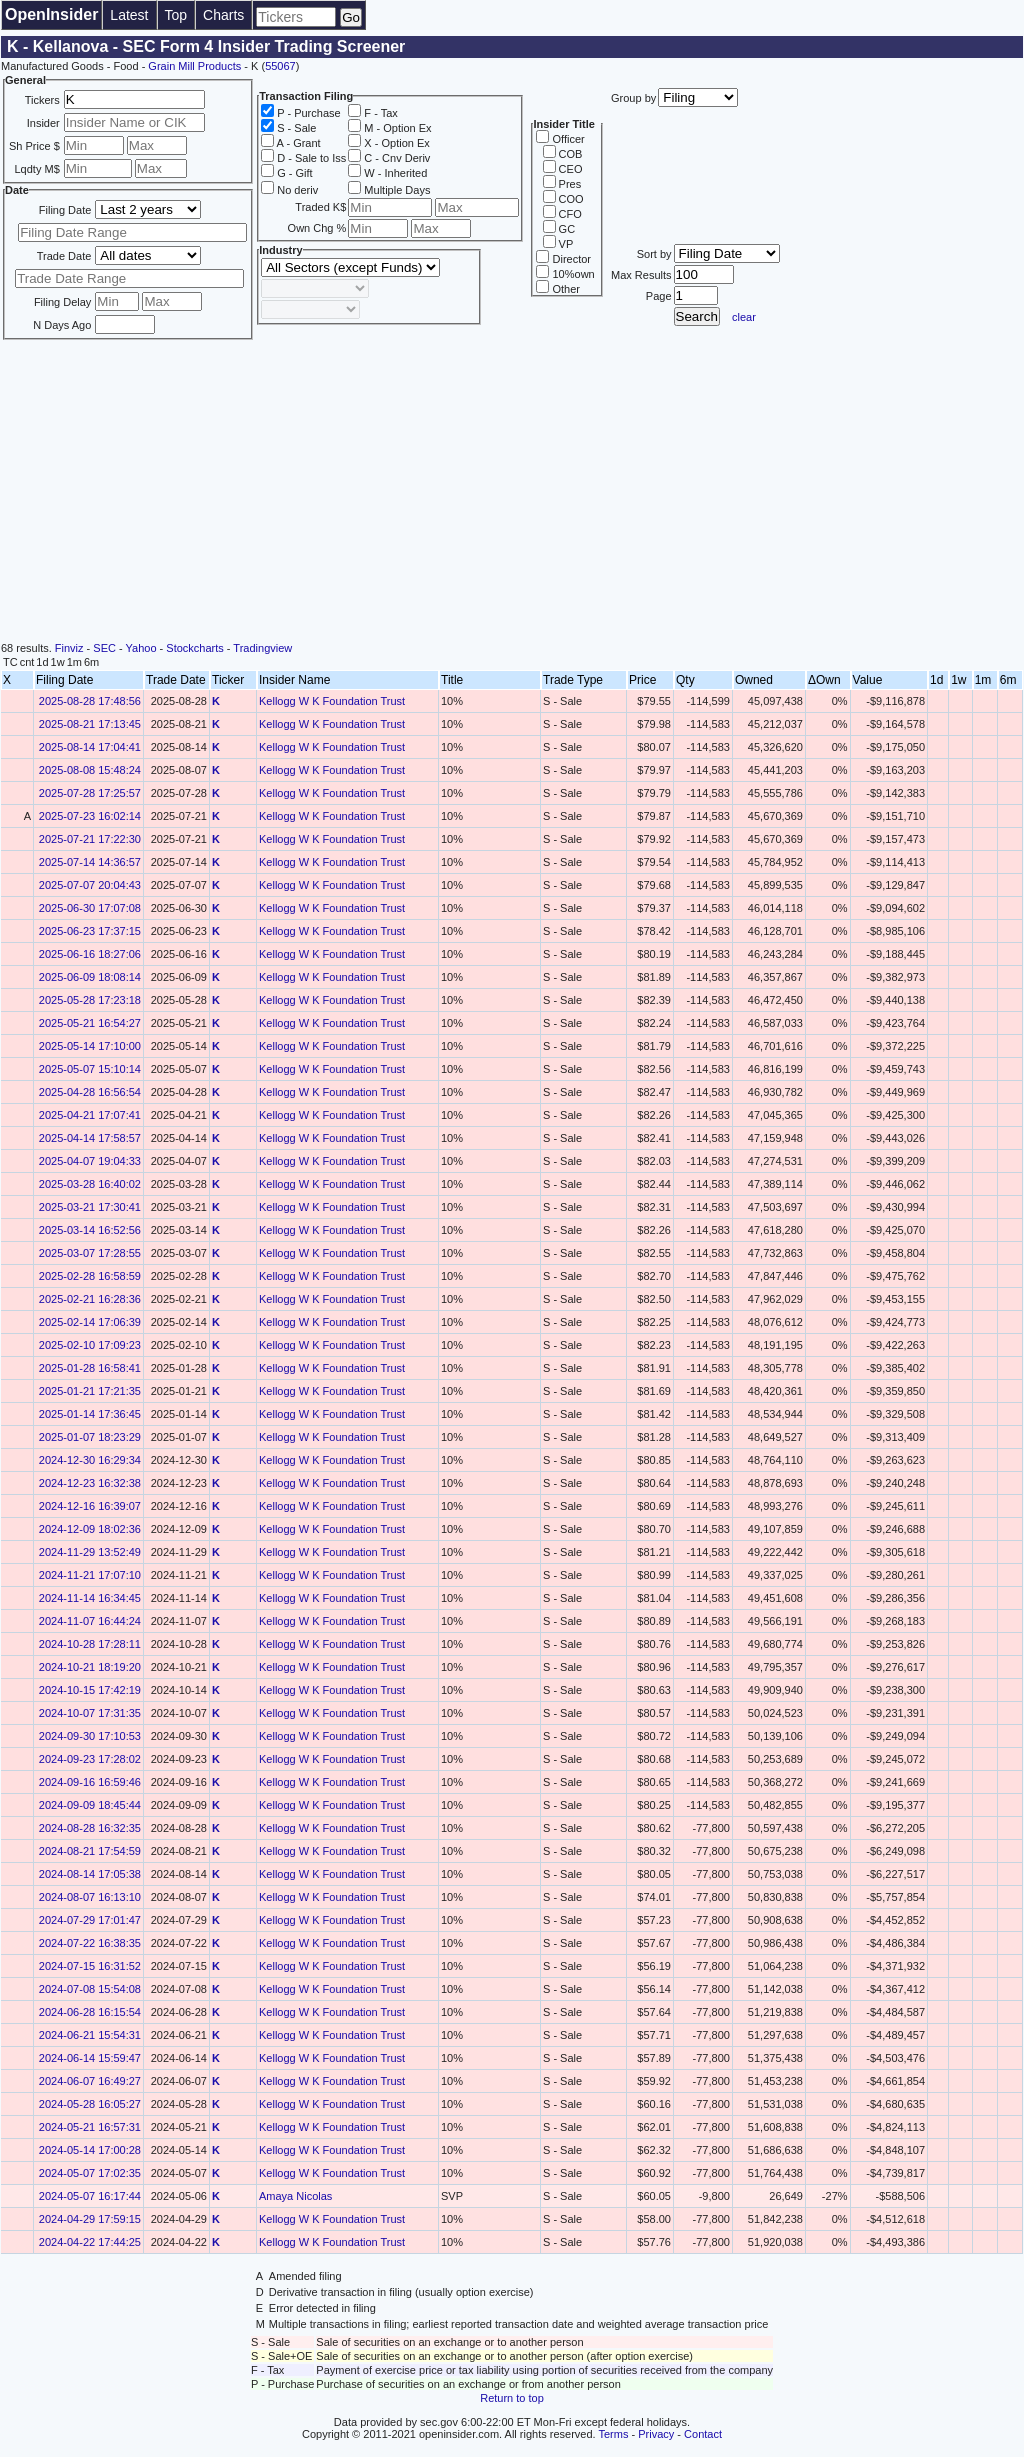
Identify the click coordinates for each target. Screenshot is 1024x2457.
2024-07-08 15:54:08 (90, 1989)
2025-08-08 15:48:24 (90, 770)
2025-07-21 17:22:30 (90, 839)
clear (744, 317)
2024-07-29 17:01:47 (90, 1920)
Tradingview (262, 648)
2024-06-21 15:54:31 (90, 2035)
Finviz (69, 648)
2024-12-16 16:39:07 (90, 1506)
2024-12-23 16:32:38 (90, 1483)
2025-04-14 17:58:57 (90, 1138)
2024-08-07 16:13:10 (90, 1897)
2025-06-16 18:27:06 (90, 954)
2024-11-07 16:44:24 (90, 1621)
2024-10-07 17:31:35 (90, 1713)
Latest (129, 15)
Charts (223, 15)
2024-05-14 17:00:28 (90, 2150)
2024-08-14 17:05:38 (90, 1874)
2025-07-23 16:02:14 (90, 816)
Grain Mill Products (194, 66)
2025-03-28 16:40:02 (90, 1184)
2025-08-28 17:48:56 (90, 701)
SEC (104, 648)
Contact (703, 2434)
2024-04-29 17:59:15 (90, 2219)
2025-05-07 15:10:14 (90, 1069)
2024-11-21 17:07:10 (90, 1575)
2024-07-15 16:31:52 (90, 1966)
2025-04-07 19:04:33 (90, 1161)
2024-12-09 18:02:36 (90, 1529)
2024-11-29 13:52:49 (90, 1552)
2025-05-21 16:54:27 (90, 1023)
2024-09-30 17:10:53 (90, 1736)
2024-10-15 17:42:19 (90, 1690)
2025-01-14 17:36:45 (90, 1414)
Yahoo (141, 648)
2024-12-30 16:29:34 (90, 1460)
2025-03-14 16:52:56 (90, 1230)
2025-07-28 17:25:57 (90, 793)
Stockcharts (194, 648)
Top (176, 15)
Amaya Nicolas (295, 2196)
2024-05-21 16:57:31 (90, 2127)
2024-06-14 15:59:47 (90, 2058)
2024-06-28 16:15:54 (90, 2012)
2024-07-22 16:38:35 (90, 1943)
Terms (614, 2434)
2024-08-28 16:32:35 (90, 1828)
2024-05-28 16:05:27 (90, 2104)
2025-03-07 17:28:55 (90, 1253)
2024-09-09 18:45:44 (90, 1805)
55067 (280, 66)
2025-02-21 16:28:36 (90, 1299)
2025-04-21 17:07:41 (90, 1115)
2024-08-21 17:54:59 (90, 1851)
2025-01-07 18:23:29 (90, 1437)
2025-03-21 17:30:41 (90, 1207)
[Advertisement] (512, 492)
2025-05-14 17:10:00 (90, 1046)
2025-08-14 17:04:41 (90, 747)
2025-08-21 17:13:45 (90, 724)
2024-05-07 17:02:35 (90, 2173)
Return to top (512, 2398)
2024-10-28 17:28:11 (90, 1644)
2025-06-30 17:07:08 (90, 908)
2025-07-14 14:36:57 (90, 862)
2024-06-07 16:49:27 (90, 2081)
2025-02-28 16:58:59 (90, 1276)
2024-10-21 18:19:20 (90, 1667)
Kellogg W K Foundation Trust (332, 701)
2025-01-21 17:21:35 (90, 1391)
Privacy (656, 2434)
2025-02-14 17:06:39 (90, 1322)
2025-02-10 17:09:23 (90, 1345)
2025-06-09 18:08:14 (90, 977)
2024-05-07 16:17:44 (90, 2196)
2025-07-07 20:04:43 (90, 885)
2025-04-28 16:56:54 (90, 1092)
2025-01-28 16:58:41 (90, 1368)
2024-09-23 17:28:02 (90, 1759)
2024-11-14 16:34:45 (90, 1598)
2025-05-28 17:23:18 (90, 1000)
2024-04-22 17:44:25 (90, 2242)
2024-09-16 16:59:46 (90, 1782)
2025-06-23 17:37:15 (90, 931)
